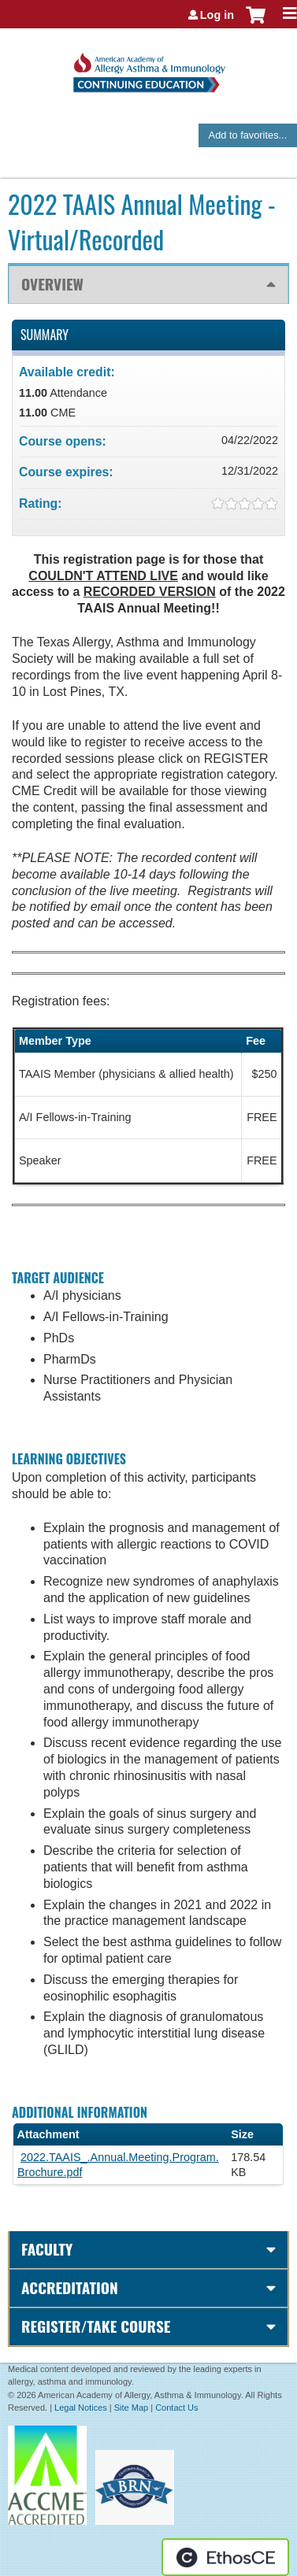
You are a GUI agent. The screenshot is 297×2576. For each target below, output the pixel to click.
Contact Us (176, 2407)
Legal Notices (80, 2407)
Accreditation (69, 2287)
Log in (217, 14)
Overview (52, 283)
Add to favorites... (248, 135)
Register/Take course (95, 2326)
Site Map (131, 2407)
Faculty (46, 2248)
